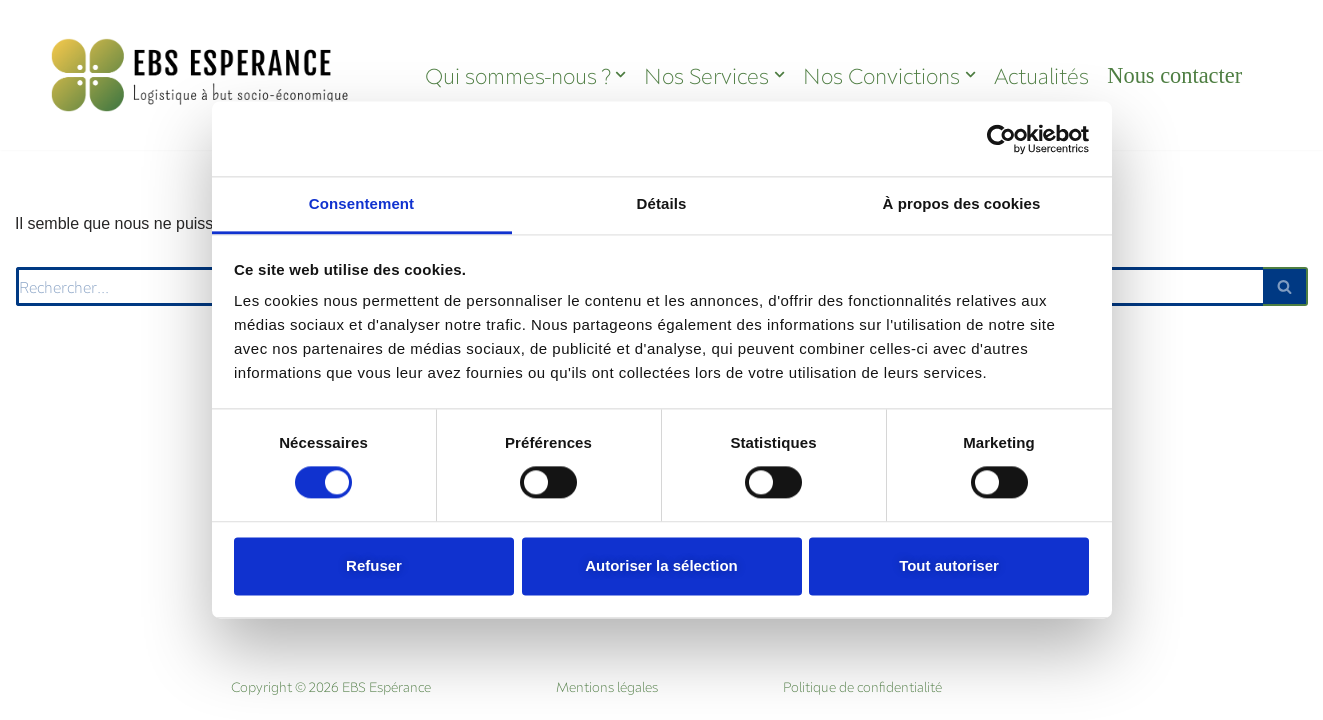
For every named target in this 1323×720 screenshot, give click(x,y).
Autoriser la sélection (661, 565)
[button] (620, 74)
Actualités (1041, 75)
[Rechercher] (1285, 286)
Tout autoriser (949, 565)
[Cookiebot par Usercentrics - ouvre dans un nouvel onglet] (1001, 139)
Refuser (374, 565)
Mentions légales (607, 687)
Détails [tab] (662, 203)
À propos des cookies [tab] (962, 203)
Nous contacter (1174, 75)
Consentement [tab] (361, 203)
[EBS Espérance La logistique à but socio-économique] (201, 75)
